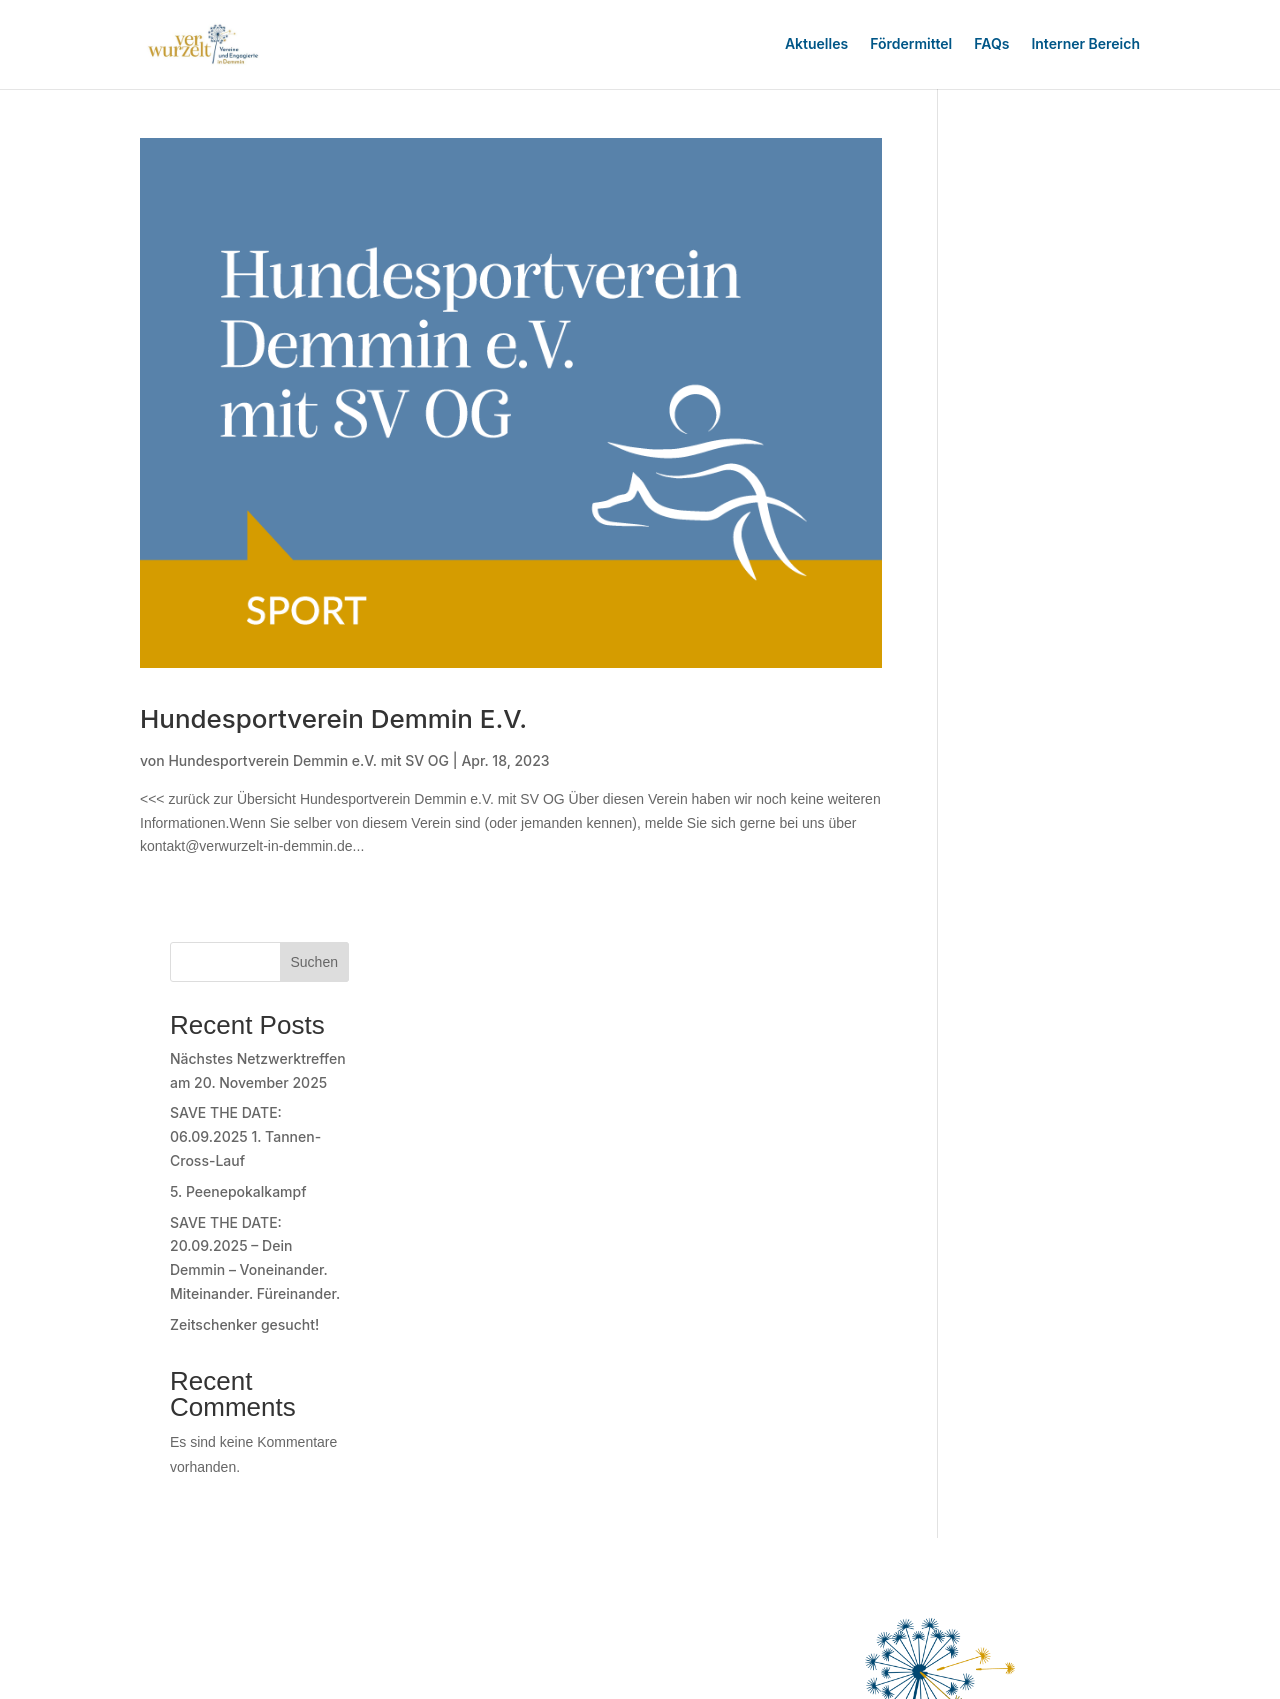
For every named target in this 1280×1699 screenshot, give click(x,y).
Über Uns (699, 1370)
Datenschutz (1079, 1370)
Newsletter (779, 1370)
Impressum (705, 1393)
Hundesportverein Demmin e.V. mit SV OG (308, 756)
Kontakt (853, 1370)
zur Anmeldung (223, 1445)
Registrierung (214, 1597)
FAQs (991, 43)
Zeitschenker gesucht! (1035, 520)
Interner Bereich (1085, 43)
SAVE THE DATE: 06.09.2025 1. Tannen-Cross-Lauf (1036, 333)
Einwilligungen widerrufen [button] (857, 1439)
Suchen (1105, 158)
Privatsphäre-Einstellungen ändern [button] (796, 1416)
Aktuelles (816, 43)
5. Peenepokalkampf (1029, 387)
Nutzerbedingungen (959, 1370)
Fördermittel (911, 43)
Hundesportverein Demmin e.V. (334, 714)
